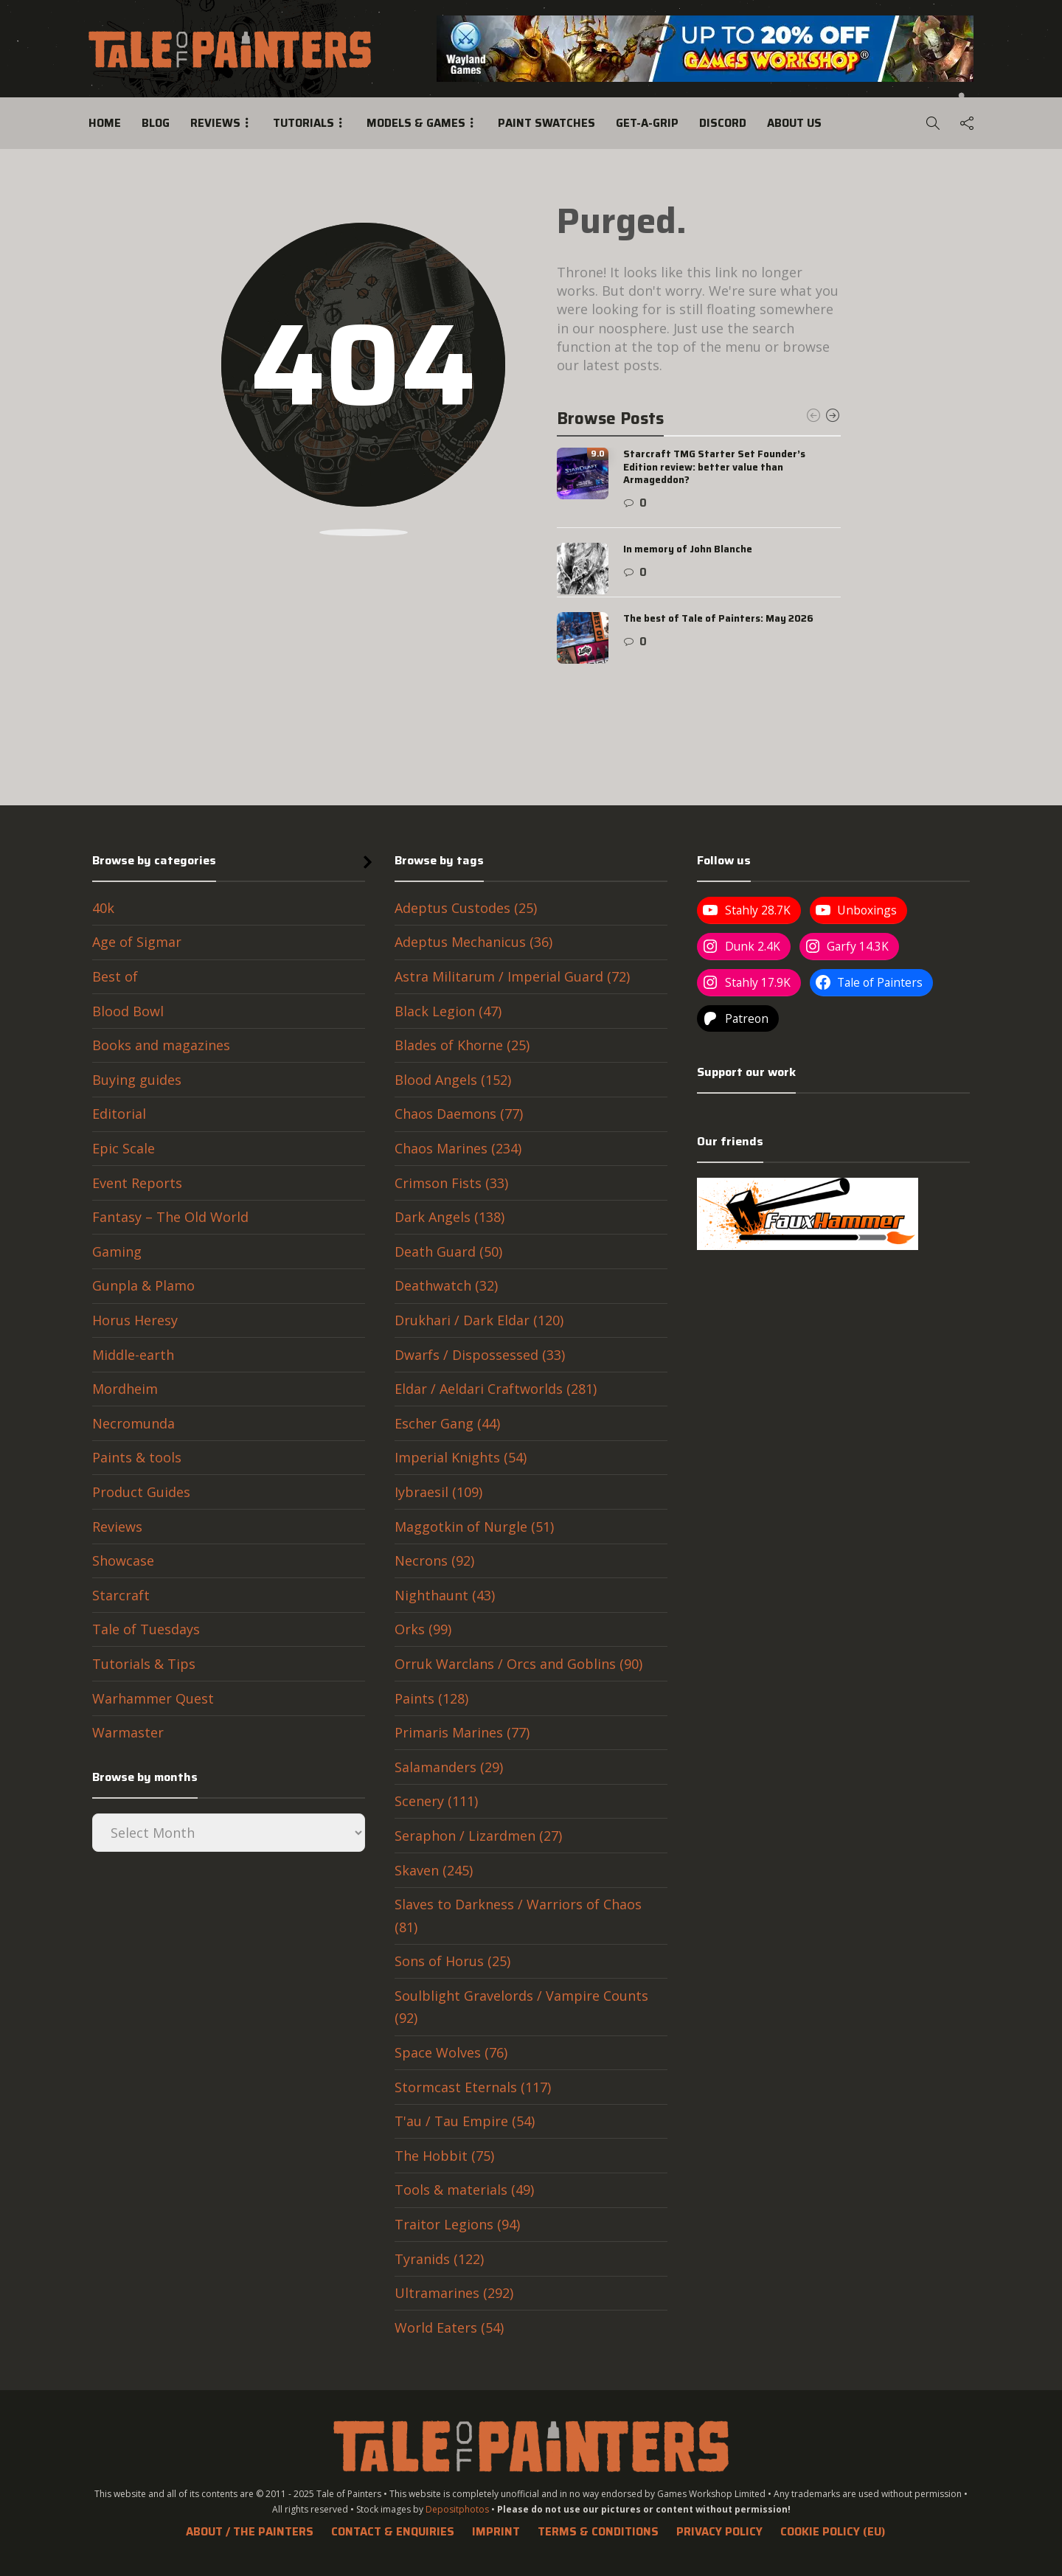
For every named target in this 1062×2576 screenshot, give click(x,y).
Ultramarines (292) (454, 2293)
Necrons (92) (434, 1560)
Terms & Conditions (598, 2532)
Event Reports (137, 1183)
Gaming (117, 1251)
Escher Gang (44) (447, 1423)
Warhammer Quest (153, 1698)
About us (794, 123)
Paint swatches (546, 123)
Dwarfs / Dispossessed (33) (480, 1355)
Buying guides (136, 1080)
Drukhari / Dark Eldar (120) (479, 1320)
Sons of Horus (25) (452, 1961)
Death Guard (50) (448, 1251)
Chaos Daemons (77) (459, 1113)
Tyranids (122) (439, 2259)
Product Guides (141, 1492)
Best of (115, 976)
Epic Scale (123, 1148)
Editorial (119, 1113)
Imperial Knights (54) (461, 1457)
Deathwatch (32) (446, 1285)
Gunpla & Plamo (143, 1285)
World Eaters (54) (449, 2327)
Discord (722, 123)
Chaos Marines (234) (458, 1148)
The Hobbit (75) (444, 2155)
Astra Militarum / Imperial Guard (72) (512, 976)
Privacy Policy (719, 2532)
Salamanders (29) (449, 1767)
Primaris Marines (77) (462, 1732)
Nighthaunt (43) (445, 1595)
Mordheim (125, 1389)
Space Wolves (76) (451, 2052)
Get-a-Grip (647, 123)
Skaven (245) (434, 1870)
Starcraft (121, 1595)
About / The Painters (249, 2532)
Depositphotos (457, 2509)
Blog (156, 123)
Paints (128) (431, 1698)
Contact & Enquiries (392, 2532)
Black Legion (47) (448, 1011)
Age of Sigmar (136, 942)
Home (104, 123)
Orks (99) (423, 1629)
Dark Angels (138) (449, 1217)
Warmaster (128, 1732)
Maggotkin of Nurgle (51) (474, 1526)
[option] (699, 556)
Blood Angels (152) (453, 1080)
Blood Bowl (128, 1011)
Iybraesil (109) (438, 1492)
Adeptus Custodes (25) (466, 908)
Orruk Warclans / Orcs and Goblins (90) (518, 1664)
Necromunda (133, 1423)
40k (103, 908)
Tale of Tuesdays (146, 1629)
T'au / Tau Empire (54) (465, 2121)
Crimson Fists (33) (451, 1183)
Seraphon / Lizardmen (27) (478, 1835)
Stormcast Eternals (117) (473, 2087)
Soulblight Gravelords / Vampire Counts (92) (521, 2007)
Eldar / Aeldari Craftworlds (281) (496, 1389)
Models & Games (416, 123)
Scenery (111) (436, 1801)
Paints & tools (136, 1457)
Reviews (215, 123)
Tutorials (303, 123)
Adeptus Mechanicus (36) (473, 942)
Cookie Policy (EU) (832, 2532)
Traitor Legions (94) (457, 2224)
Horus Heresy (135, 1320)
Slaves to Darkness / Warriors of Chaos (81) (518, 1915)
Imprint (496, 2532)
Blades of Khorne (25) (462, 1045)
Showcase (123, 1560)
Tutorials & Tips (143, 1664)
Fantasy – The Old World (170, 1217)
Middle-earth (133, 1355)
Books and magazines (161, 1045)
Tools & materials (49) (464, 2189)
